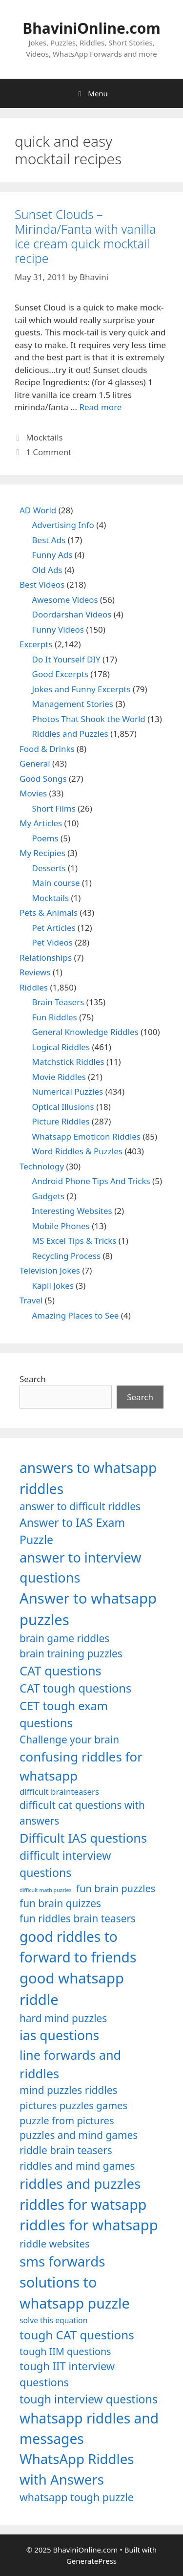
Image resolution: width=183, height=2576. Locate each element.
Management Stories (72, 703)
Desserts (49, 868)
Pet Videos (52, 942)
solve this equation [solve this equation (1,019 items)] (53, 2320)
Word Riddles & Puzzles (77, 1151)
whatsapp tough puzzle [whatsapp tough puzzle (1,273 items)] (77, 2497)
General (35, 763)
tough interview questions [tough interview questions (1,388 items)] (89, 2399)
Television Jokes (50, 1270)
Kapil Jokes (53, 1285)
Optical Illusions (63, 1106)
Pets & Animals (49, 912)
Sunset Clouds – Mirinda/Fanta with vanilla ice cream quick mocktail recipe (85, 236)
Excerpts (36, 644)
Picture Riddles (61, 1121)
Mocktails (44, 437)
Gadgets (48, 1196)
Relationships (46, 957)
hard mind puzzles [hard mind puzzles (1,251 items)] (63, 2018)
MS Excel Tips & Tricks (74, 1240)
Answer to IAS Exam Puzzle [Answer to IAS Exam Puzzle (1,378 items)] (72, 1531)
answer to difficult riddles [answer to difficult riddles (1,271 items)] (80, 1506)
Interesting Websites (72, 1210)
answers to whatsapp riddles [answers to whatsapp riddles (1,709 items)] (88, 1477)
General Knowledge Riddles (85, 1031)
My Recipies (42, 853)
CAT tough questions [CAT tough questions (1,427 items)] (75, 1688)
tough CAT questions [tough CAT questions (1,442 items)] (77, 2335)
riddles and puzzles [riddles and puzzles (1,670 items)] (80, 2183)
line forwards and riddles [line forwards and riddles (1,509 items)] (70, 2064)
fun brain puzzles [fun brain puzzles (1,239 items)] (116, 1888)
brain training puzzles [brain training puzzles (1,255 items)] (71, 1653)
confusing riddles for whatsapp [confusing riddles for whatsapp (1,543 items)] (81, 1766)
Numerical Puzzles (67, 1091)
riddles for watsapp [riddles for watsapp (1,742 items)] (83, 2204)
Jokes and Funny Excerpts (81, 689)
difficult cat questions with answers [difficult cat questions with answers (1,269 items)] (82, 1812)
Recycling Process (66, 1255)
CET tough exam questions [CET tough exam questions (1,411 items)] (64, 1714)
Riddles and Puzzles (70, 733)
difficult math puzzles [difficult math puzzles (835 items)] (46, 1890)
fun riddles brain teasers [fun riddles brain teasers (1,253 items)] (78, 1918)
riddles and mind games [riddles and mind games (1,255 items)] (77, 2166)
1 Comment (48, 452)
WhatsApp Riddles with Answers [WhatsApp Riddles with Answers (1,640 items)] (77, 2468)
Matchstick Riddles (68, 1061)
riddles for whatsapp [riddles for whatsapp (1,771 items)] (89, 2225)
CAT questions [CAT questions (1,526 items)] (61, 1670)
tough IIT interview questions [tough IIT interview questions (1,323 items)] (67, 2374)
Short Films (54, 808)
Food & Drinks (47, 748)
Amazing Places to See (75, 1315)
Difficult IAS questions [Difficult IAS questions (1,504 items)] (83, 1837)
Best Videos (42, 584)
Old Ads (47, 569)
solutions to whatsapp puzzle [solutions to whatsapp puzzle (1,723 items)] (75, 2292)
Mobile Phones (61, 1226)
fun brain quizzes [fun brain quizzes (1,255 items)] (60, 1903)
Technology (42, 1166)
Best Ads (49, 540)
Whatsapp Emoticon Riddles (86, 1136)
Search (33, 1379)
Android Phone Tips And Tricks (91, 1181)
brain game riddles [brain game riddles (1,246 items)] (64, 1638)
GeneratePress (91, 2561)
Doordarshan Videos (72, 614)
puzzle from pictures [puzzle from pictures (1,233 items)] (67, 2120)
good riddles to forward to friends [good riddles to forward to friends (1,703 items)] (78, 1946)
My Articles (41, 823)
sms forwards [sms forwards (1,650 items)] (62, 2261)
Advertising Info (63, 524)
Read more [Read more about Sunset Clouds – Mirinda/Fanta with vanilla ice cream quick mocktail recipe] (100, 407)
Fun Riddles (54, 1017)
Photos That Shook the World (88, 719)
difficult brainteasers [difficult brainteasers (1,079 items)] (59, 1791)
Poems (45, 838)
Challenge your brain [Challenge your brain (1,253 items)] (69, 1739)
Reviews (35, 972)
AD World (38, 510)
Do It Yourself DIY (66, 659)
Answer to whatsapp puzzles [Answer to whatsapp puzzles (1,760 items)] (88, 1608)
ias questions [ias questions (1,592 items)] (59, 2035)
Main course (56, 882)
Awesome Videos (65, 599)
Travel (31, 1300)
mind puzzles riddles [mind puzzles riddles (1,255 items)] (68, 2090)
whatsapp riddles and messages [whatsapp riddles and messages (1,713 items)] (89, 2428)
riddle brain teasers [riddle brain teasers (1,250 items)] (66, 2150)
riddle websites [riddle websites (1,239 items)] (55, 2243)
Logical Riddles (61, 1047)
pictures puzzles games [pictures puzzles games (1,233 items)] (73, 2105)
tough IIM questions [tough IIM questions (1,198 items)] (65, 2351)
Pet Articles (54, 927)
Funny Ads (52, 554)
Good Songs (43, 778)
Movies (33, 793)
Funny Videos (58, 629)
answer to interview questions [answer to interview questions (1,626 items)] (80, 1567)
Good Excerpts (60, 674)
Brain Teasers (58, 1002)
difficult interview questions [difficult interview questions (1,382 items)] (65, 1864)
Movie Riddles (59, 1076)
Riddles (34, 987)
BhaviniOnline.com (91, 28)
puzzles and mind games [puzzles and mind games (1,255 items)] (79, 2135)
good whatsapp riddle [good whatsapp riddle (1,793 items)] (72, 1988)
